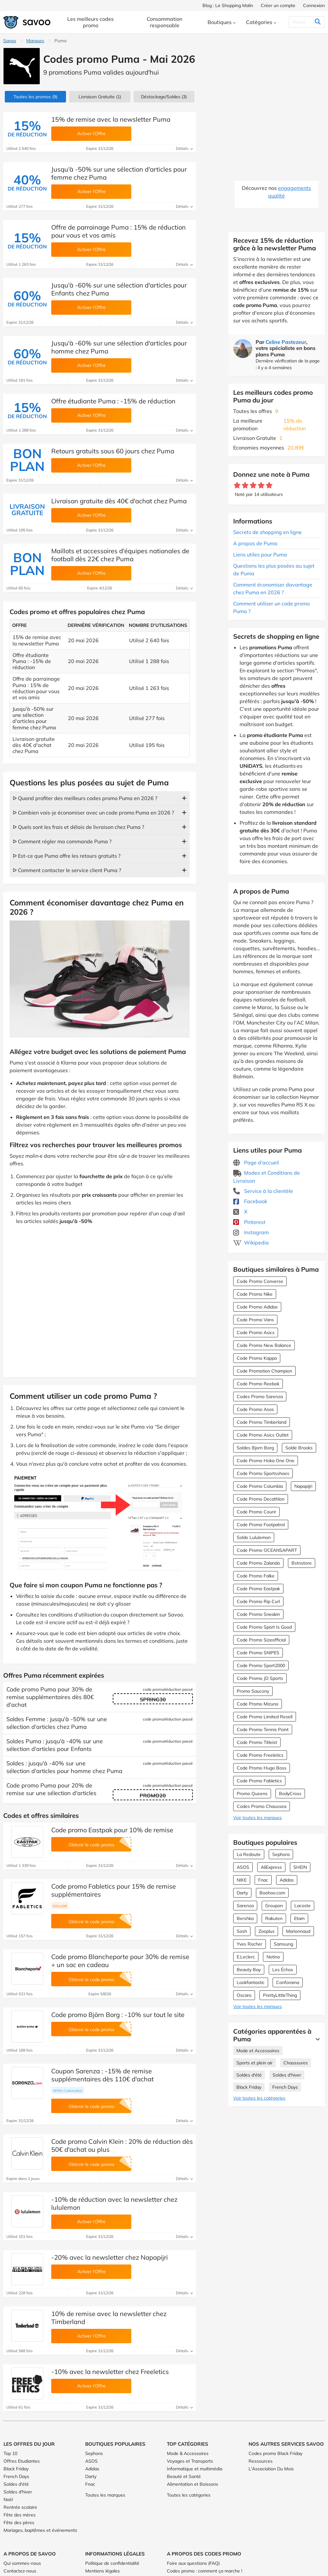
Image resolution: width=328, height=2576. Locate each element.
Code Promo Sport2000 (261, 1665)
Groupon (274, 1905)
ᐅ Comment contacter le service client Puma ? (67, 870)
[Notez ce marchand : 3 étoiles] (253, 485)
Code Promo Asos (255, 1409)
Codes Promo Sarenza (260, 1396)
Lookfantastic (251, 1982)
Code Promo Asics (256, 1332)
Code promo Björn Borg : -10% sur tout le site (117, 2015)
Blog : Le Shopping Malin (227, 5)
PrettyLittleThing (280, 1995)
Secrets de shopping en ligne (267, 532)
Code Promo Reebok (258, 1384)
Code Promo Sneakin (258, 1614)
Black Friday (248, 2087)
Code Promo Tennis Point (263, 1729)
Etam (299, 1918)
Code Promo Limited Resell (264, 1717)
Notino (273, 1957)
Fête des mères (20, 2515)
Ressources (261, 2461)
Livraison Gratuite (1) (99, 97)
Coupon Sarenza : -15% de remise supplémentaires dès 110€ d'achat (102, 2075)
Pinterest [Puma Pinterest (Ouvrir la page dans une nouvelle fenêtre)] (249, 1222)
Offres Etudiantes (22, 2461)
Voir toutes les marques (257, 1817)
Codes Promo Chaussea (261, 1806)
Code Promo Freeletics (260, 1755)
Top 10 (10, 2453)
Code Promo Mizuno (257, 1704)
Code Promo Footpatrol (261, 1524)
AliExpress (271, 1867)
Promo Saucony (253, 1691)
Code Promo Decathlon (260, 1499)
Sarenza (245, 1905)
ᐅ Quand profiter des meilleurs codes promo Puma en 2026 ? (85, 798)
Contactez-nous (20, 2571)
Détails (184, 148)
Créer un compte (278, 5)
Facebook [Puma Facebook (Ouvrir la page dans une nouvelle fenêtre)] (250, 1201)
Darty (242, 1893)
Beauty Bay (249, 1970)
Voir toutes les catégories (259, 2098)
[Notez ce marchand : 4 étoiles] (261, 485)
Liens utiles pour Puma (260, 554)
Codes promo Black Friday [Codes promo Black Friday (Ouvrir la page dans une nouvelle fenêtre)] (275, 2453)
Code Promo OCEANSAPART (267, 1550)
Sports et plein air (254, 2063)
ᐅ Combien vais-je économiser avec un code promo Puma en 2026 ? (93, 812)
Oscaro (244, 1995)
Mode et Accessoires (257, 2051)
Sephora (281, 1854)
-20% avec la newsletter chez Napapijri (109, 2257)
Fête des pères (19, 2522)
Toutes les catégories (188, 2495)
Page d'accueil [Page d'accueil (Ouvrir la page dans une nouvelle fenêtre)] (256, 1162)
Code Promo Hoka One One (265, 1460)
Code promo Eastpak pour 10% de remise (112, 1830)
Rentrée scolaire (20, 2507)
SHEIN (300, 1867)
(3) (164, 97)
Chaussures (295, 2063)
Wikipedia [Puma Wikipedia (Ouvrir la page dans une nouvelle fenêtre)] (251, 1242)
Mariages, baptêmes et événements (40, 2530)
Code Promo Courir (256, 1512)
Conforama (287, 1982)
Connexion (314, 5)
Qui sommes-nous (22, 2563)
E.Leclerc (246, 1957)
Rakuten (274, 1918)
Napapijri (303, 1486)
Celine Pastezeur (286, 342)
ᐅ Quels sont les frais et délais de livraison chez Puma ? (78, 827)
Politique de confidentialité (112, 2563)
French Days (285, 2087)
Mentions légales (102, 2571)
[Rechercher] (305, 22)
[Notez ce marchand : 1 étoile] (237, 485)
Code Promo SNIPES (258, 1653)
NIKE (242, 1880)
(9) (35, 97)
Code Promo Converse (260, 1281)
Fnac (263, 1880)
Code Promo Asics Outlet (263, 1435)
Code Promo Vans (255, 1320)
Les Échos (282, 1970)
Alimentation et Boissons (192, 2484)
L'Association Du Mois (271, 2469)
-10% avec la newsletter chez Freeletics (110, 2372)
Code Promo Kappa (257, 1358)
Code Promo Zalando (258, 1563)
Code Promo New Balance (264, 1345)
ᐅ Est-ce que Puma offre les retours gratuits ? (66, 856)
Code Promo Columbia (260, 1486)
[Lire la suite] (316, 2039)
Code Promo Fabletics (259, 1781)
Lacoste (302, 1905)
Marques (35, 41)
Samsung (283, 1944)
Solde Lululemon (254, 1537)
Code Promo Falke (256, 1576)
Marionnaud (298, 1931)
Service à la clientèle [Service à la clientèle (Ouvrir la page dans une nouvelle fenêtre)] (263, 1191)
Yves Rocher (249, 1944)
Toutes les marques (105, 2495)
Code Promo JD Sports (260, 1678)
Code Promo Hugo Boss (261, 1768)
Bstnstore (301, 1563)
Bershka (245, 1918)
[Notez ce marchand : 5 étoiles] (269, 485)
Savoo (9, 41)
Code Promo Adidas (257, 1307)
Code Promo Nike (255, 1294)
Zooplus (266, 1931)
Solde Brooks (299, 1448)
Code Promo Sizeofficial (261, 1640)
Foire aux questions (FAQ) (193, 2563)
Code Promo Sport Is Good (264, 1627)
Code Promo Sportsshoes (263, 1473)
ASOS (243, 1867)
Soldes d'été (249, 2075)
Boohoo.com (272, 1893)
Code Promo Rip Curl (258, 1601)
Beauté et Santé (184, 2476)
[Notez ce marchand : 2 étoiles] (245, 485)
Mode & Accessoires (188, 2453)
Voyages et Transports (190, 2461)
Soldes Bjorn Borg (255, 1448)
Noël (8, 2499)
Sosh (242, 1931)
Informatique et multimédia (194, 2469)
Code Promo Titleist (257, 1742)
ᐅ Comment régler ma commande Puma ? (62, 841)
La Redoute (249, 1854)
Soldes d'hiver (287, 2075)
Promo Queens (252, 1793)
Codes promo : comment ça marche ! (204, 2571)
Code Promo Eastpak (258, 1589)
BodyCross (290, 1793)
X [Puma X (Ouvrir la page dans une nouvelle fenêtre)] (240, 1211)
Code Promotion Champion (264, 1371)
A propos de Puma (255, 543)
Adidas (287, 1880)
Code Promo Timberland (261, 1422)
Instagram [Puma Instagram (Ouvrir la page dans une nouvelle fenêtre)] (251, 1232)
